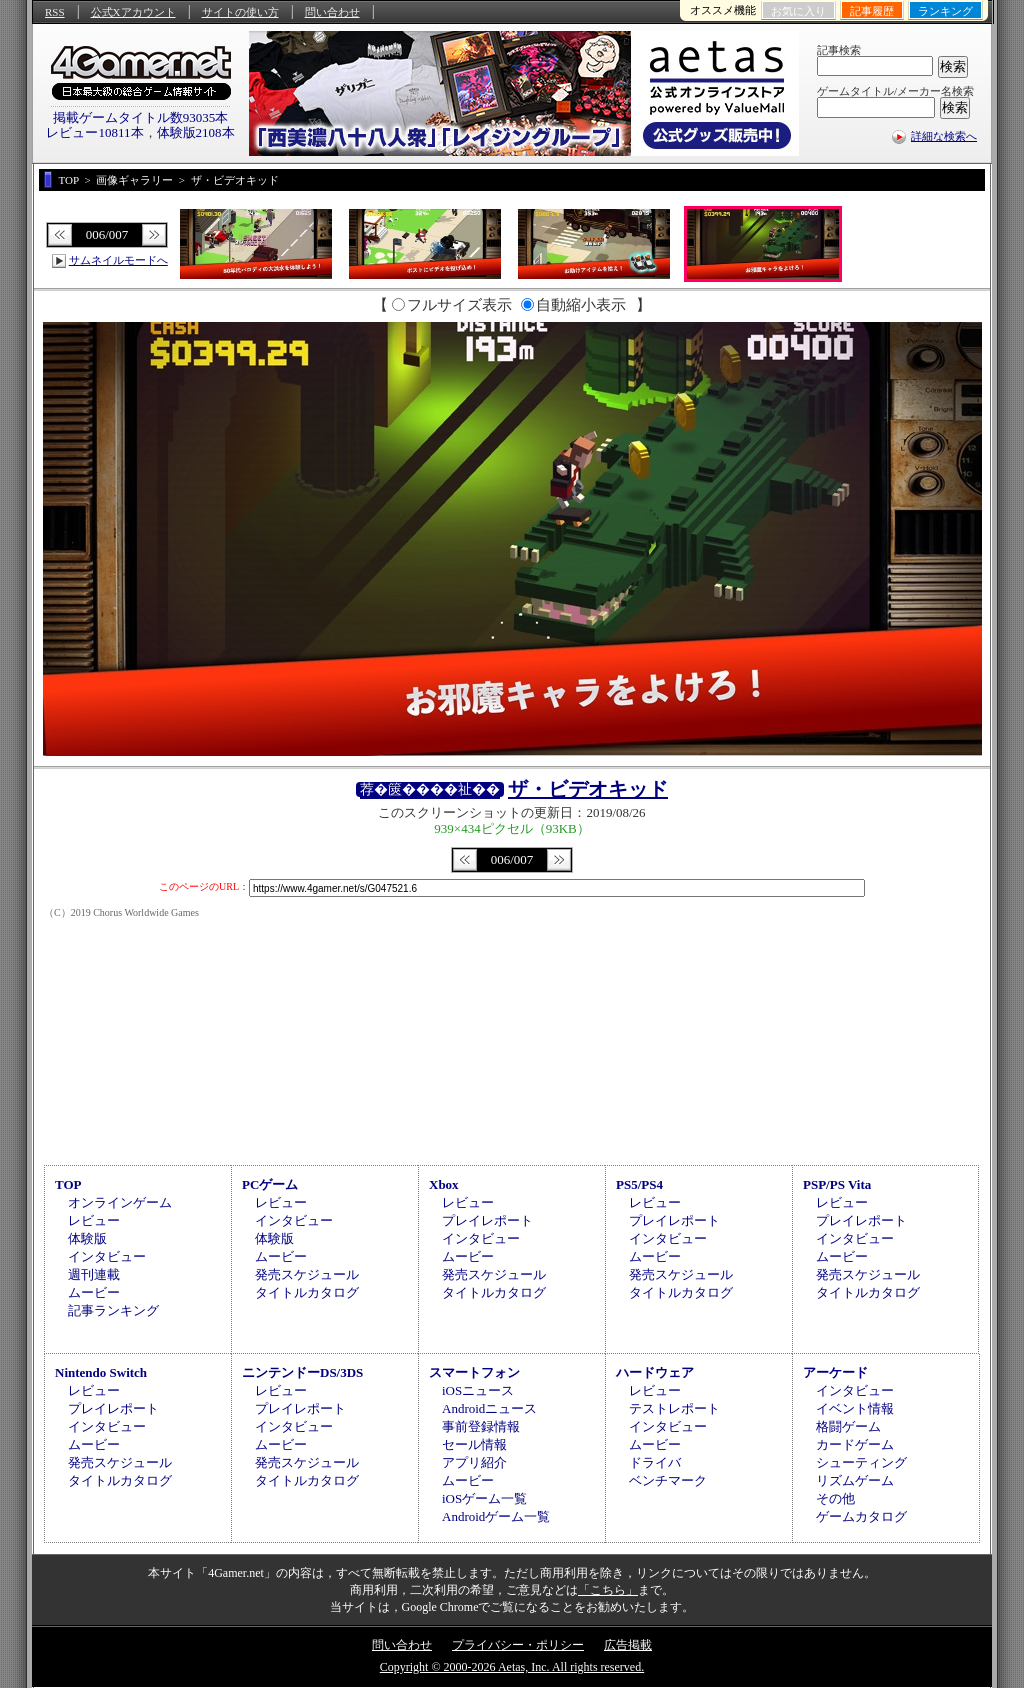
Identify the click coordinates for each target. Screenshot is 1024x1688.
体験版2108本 (196, 132)
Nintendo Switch (101, 1372)
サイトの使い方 (240, 12)
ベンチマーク (668, 1480)
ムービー (94, 1292)
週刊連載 (94, 1274)
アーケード (835, 1372)
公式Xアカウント (133, 12)
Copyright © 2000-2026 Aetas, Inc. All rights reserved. (512, 1667)
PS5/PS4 (639, 1184)
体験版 (87, 1238)
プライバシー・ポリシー (518, 1645)
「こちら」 (608, 1590)
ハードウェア (655, 1372)
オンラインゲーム (120, 1202)
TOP (68, 1184)
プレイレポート (487, 1220)
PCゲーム (270, 1184)
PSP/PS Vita (837, 1184)
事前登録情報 (481, 1426)
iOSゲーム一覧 (484, 1498)
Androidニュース (489, 1408)
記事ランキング (113, 1310)
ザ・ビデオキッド (588, 789)
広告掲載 (628, 1645)
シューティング (861, 1462)
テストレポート (674, 1408)
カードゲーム (855, 1444)
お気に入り (798, 11)
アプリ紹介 (474, 1462)
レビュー (94, 1220)
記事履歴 (872, 11)
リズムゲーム (855, 1480)
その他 (835, 1498)
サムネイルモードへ (118, 260)
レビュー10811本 (94, 132)
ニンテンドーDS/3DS (302, 1372)
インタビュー (107, 1256)
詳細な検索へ (944, 136)
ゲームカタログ (861, 1516)
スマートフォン (474, 1372)
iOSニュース (478, 1390)
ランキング (945, 11)
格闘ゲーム (848, 1426)
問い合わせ (332, 12)
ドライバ (655, 1462)
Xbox (444, 1184)
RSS (55, 12)
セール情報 (474, 1444)
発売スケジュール (307, 1274)
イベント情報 (855, 1408)
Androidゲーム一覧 (496, 1516)
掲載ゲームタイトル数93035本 (141, 117)
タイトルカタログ (307, 1292)
